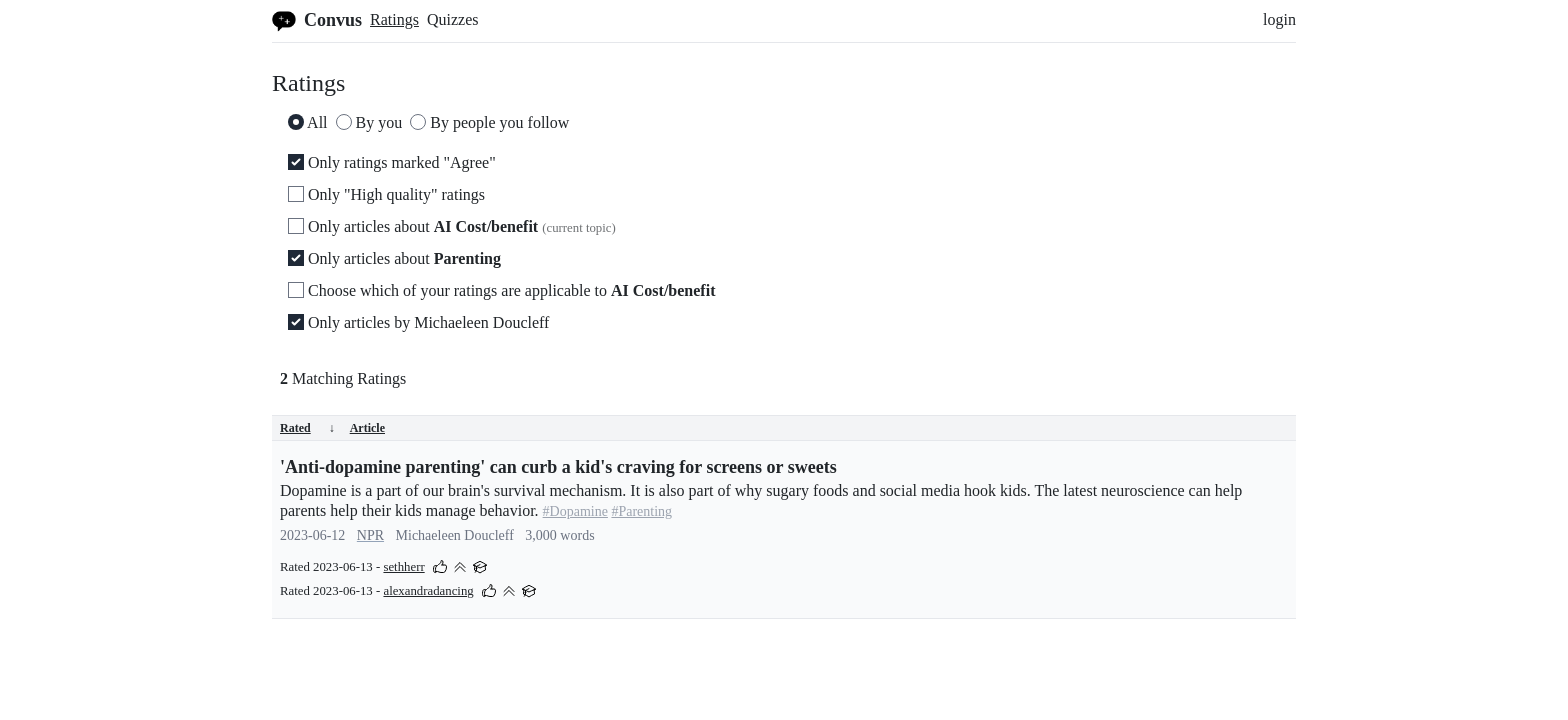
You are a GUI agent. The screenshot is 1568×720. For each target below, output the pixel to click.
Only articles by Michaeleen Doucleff (418, 322)
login (1279, 19)
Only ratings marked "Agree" (392, 162)
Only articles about (452, 226)
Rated (307, 428)
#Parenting (641, 511)
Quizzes (453, 19)
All (308, 122)
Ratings (394, 19)
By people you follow (489, 122)
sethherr (403, 567)
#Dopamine (575, 511)
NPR (370, 535)
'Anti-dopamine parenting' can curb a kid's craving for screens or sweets (558, 467)
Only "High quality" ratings (386, 194)
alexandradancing (428, 591)
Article (367, 428)
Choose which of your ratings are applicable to (501, 290)
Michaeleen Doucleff (455, 535)
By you (369, 122)
